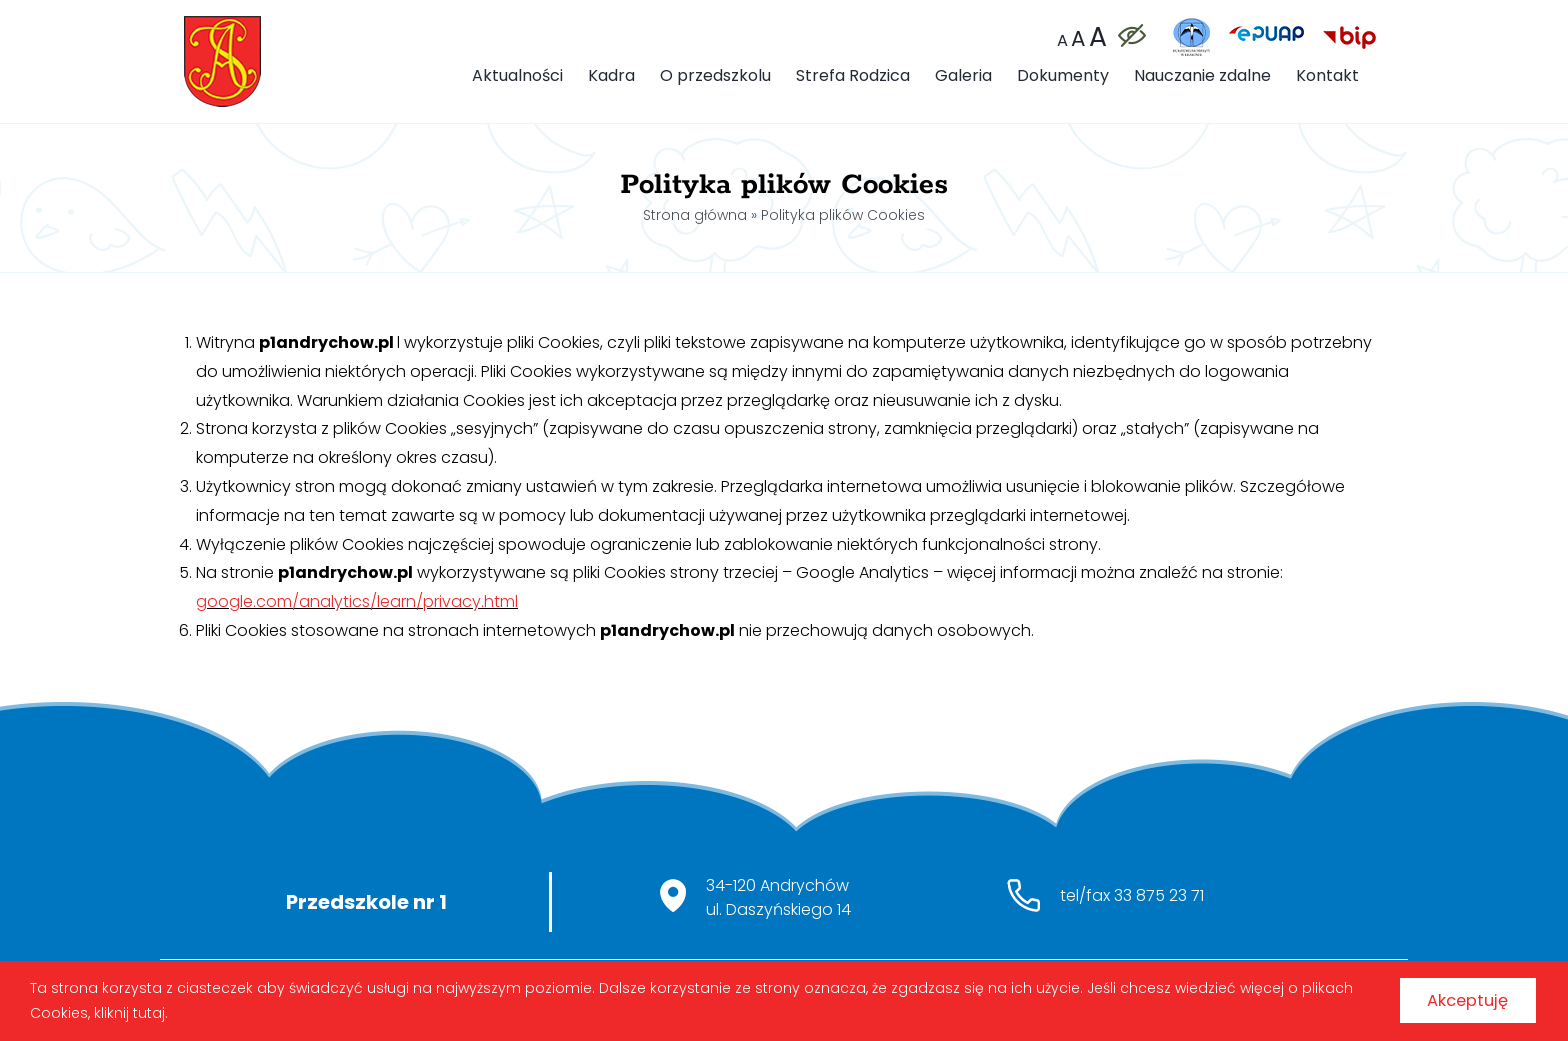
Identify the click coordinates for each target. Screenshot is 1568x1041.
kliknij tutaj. (186, 1009)
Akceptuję (1452, 996)
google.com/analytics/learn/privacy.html (357, 601)
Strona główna (695, 215)
